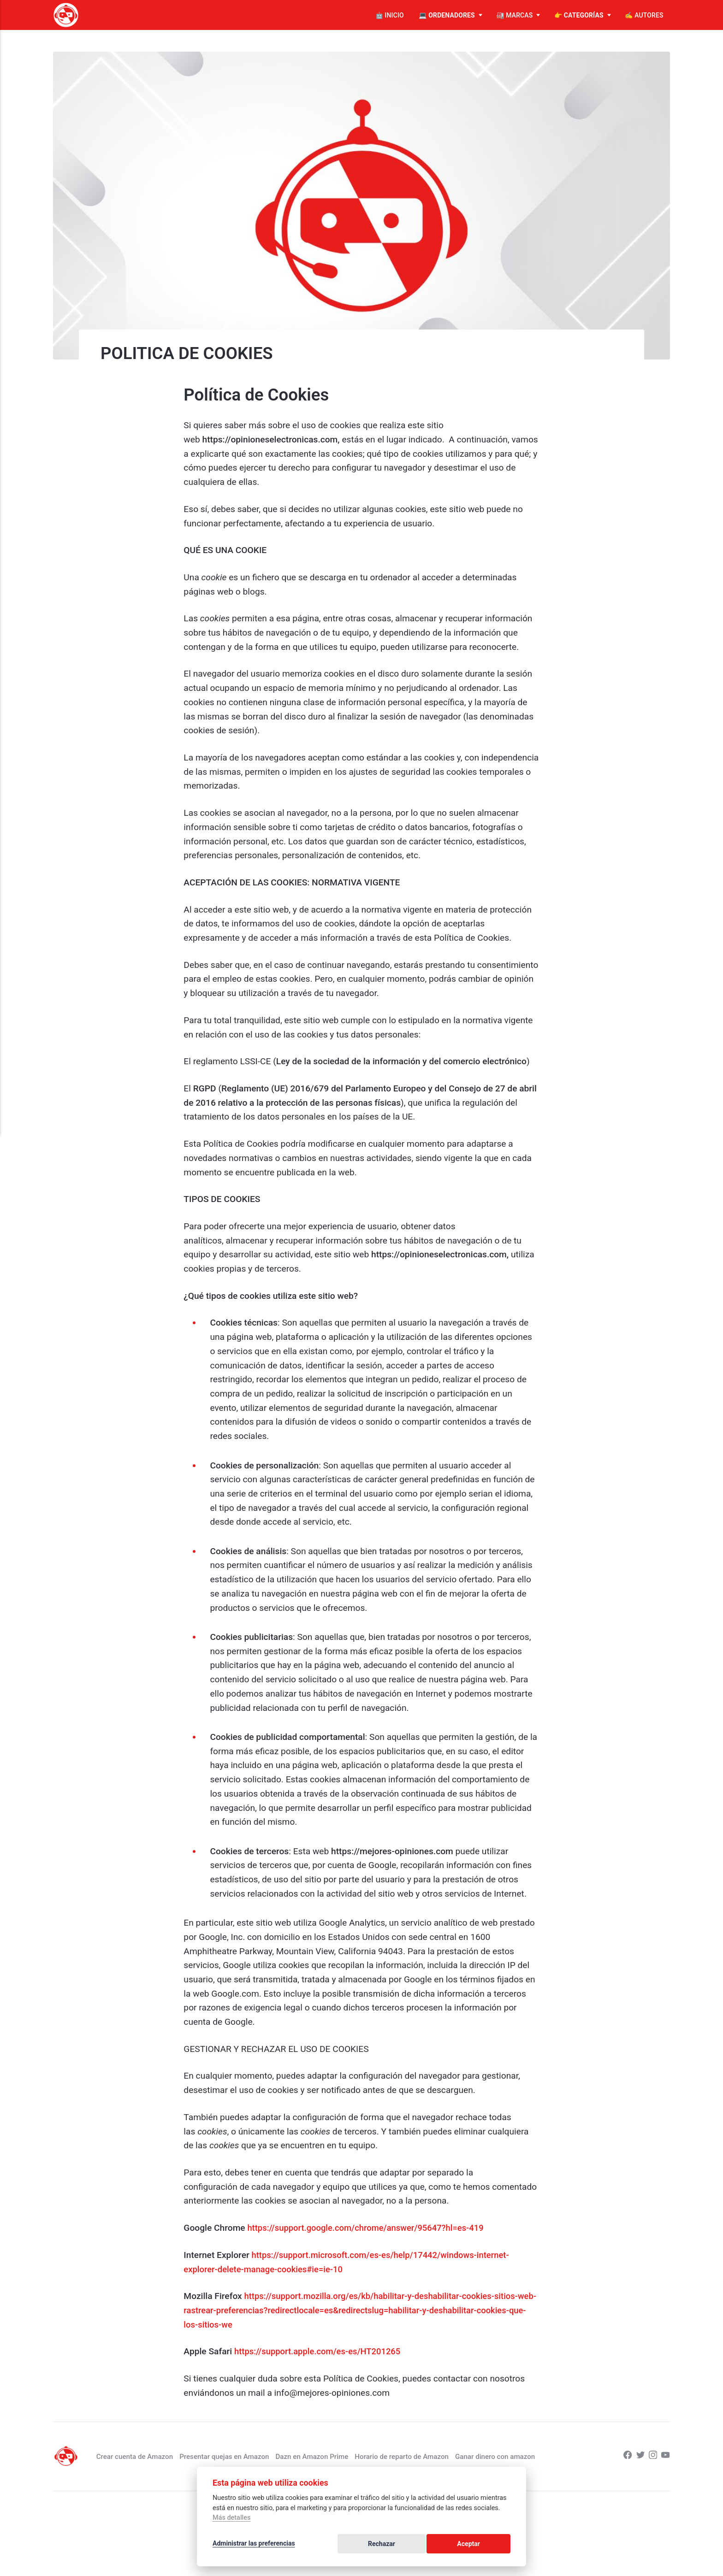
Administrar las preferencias (254, 2544)
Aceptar (489, 2544)
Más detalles (231, 2520)
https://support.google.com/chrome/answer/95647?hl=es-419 (370, 2227)
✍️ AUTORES (644, 15)
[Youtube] (665, 2456)
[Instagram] (652, 2456)
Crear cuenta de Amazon (154, 2456)
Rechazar (441, 2544)
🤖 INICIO (389, 15)
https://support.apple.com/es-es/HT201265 (321, 2351)
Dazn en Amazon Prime (339, 2456)
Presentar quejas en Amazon (247, 2456)
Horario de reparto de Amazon (432, 2456)
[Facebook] (626, 2456)
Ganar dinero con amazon (529, 2456)
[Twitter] (638, 2456)
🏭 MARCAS (514, 15)
